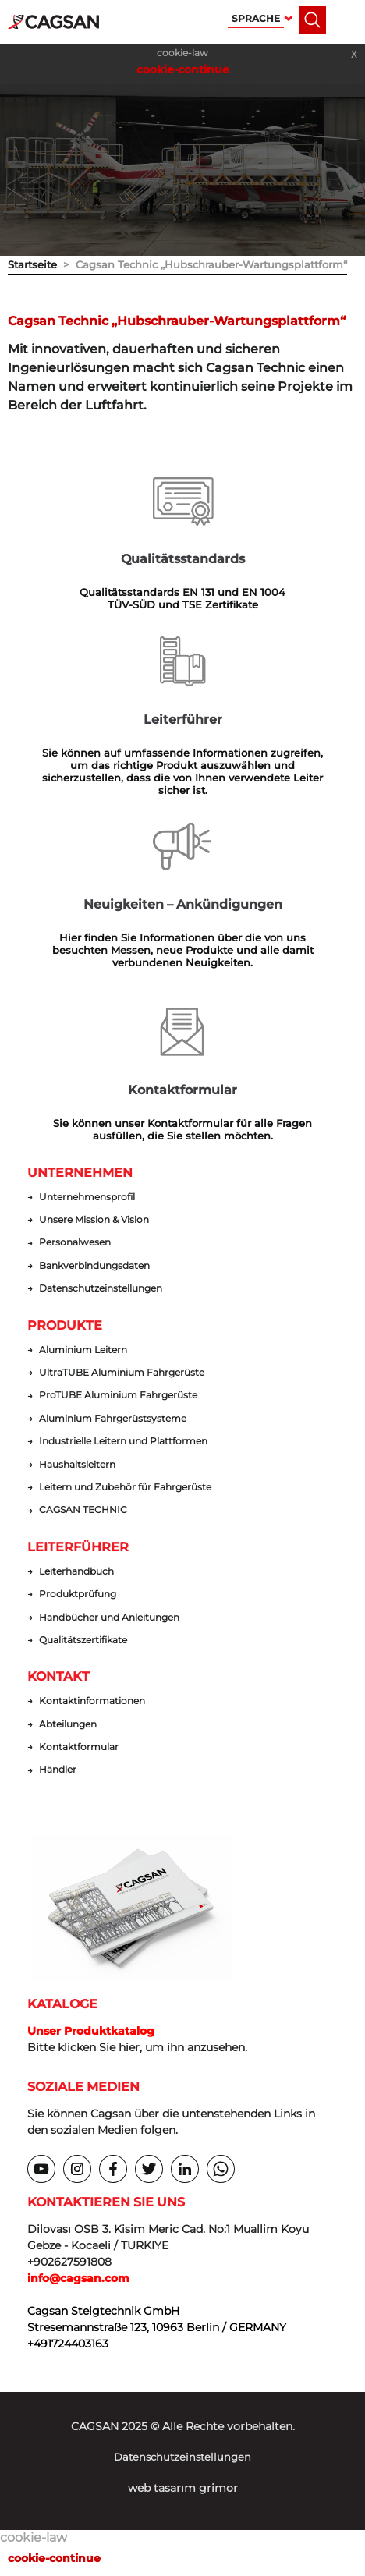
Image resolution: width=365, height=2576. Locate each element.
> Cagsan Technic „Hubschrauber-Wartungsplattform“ (202, 264)
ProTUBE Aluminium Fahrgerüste (118, 1395)
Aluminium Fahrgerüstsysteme (112, 1418)
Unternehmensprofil (87, 1197)
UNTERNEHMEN (80, 1172)
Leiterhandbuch (76, 1571)
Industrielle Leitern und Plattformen (123, 1441)
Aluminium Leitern (83, 1350)
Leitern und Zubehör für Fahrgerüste (125, 1487)
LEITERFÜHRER (78, 1547)
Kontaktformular (79, 1747)
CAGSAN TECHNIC (83, 1509)
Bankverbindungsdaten (94, 1265)
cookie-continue (182, 69)
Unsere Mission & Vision (94, 1219)
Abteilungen (68, 1724)
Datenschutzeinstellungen (100, 1288)
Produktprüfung (77, 1594)
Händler (57, 1769)
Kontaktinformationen (92, 1700)
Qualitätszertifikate (83, 1640)
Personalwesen (75, 1242)
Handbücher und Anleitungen (109, 1617)
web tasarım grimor (183, 2488)
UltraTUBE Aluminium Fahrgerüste (121, 1372)
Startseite (32, 264)
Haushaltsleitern (77, 1464)
